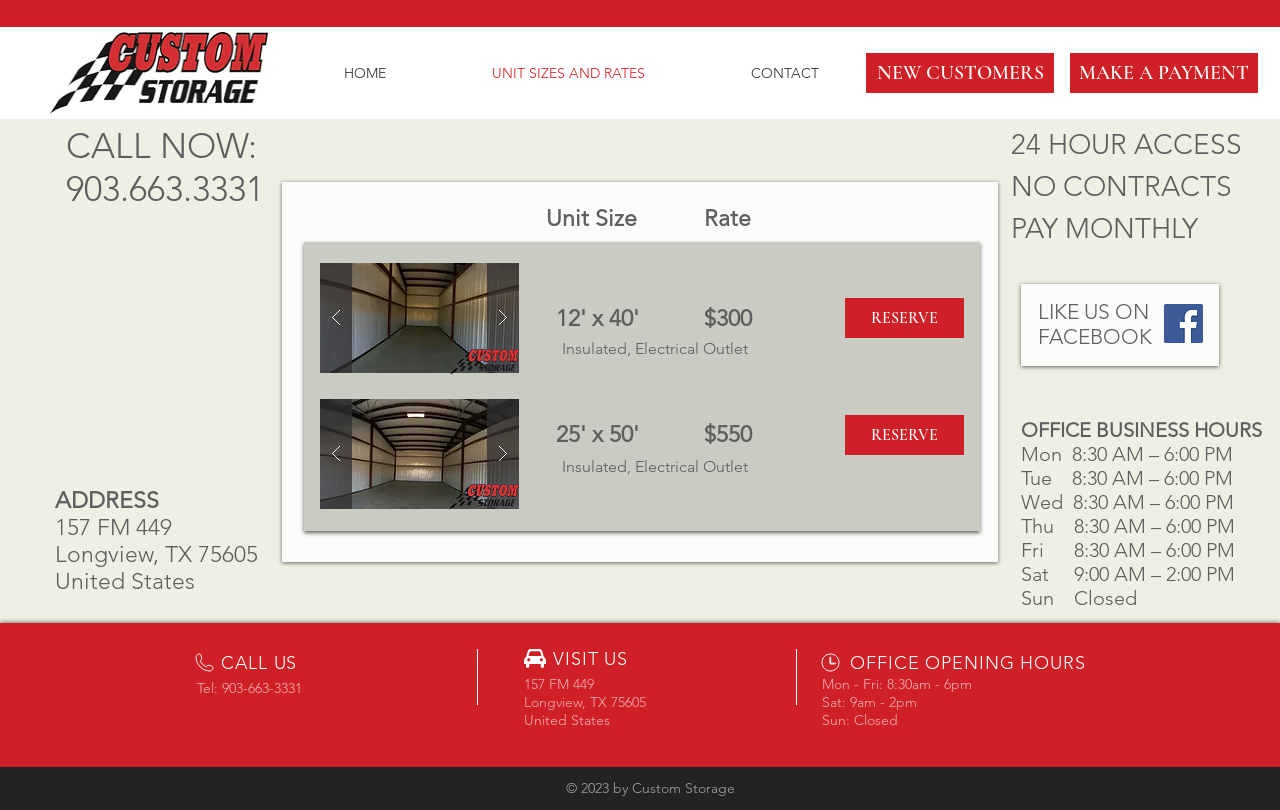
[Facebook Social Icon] (1183, 323)
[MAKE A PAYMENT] (1164, 73)
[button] (960, 73)
